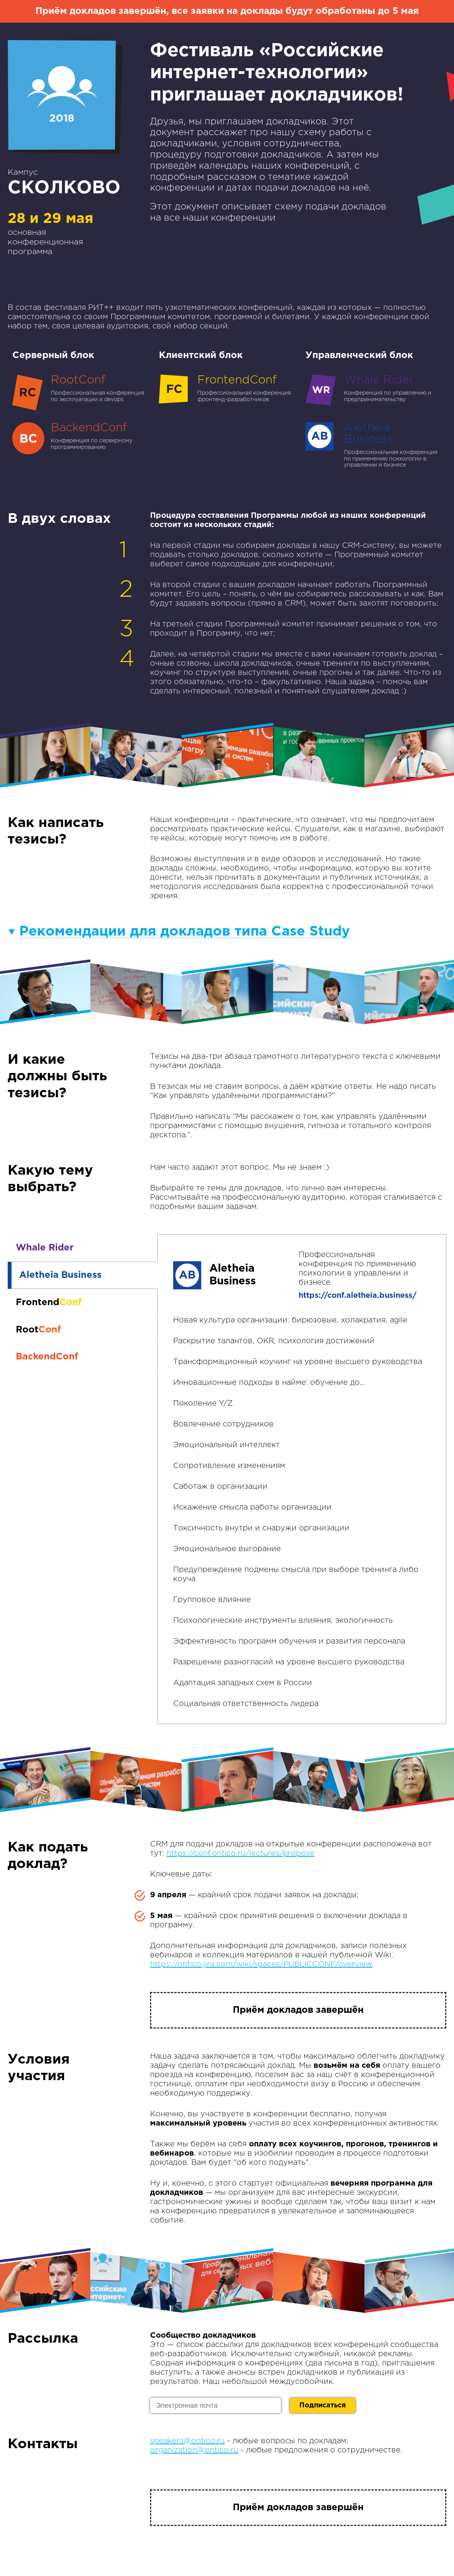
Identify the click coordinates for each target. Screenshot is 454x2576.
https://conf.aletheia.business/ (358, 1295)
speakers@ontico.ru (187, 2440)
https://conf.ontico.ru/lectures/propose (240, 1853)
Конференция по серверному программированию (80, 436)
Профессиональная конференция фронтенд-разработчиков (227, 389)
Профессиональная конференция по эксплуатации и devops (80, 389)
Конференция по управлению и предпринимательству (373, 389)
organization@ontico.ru (194, 2450)
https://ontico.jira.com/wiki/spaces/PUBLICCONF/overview (261, 1964)
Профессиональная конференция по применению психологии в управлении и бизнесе (373, 445)
